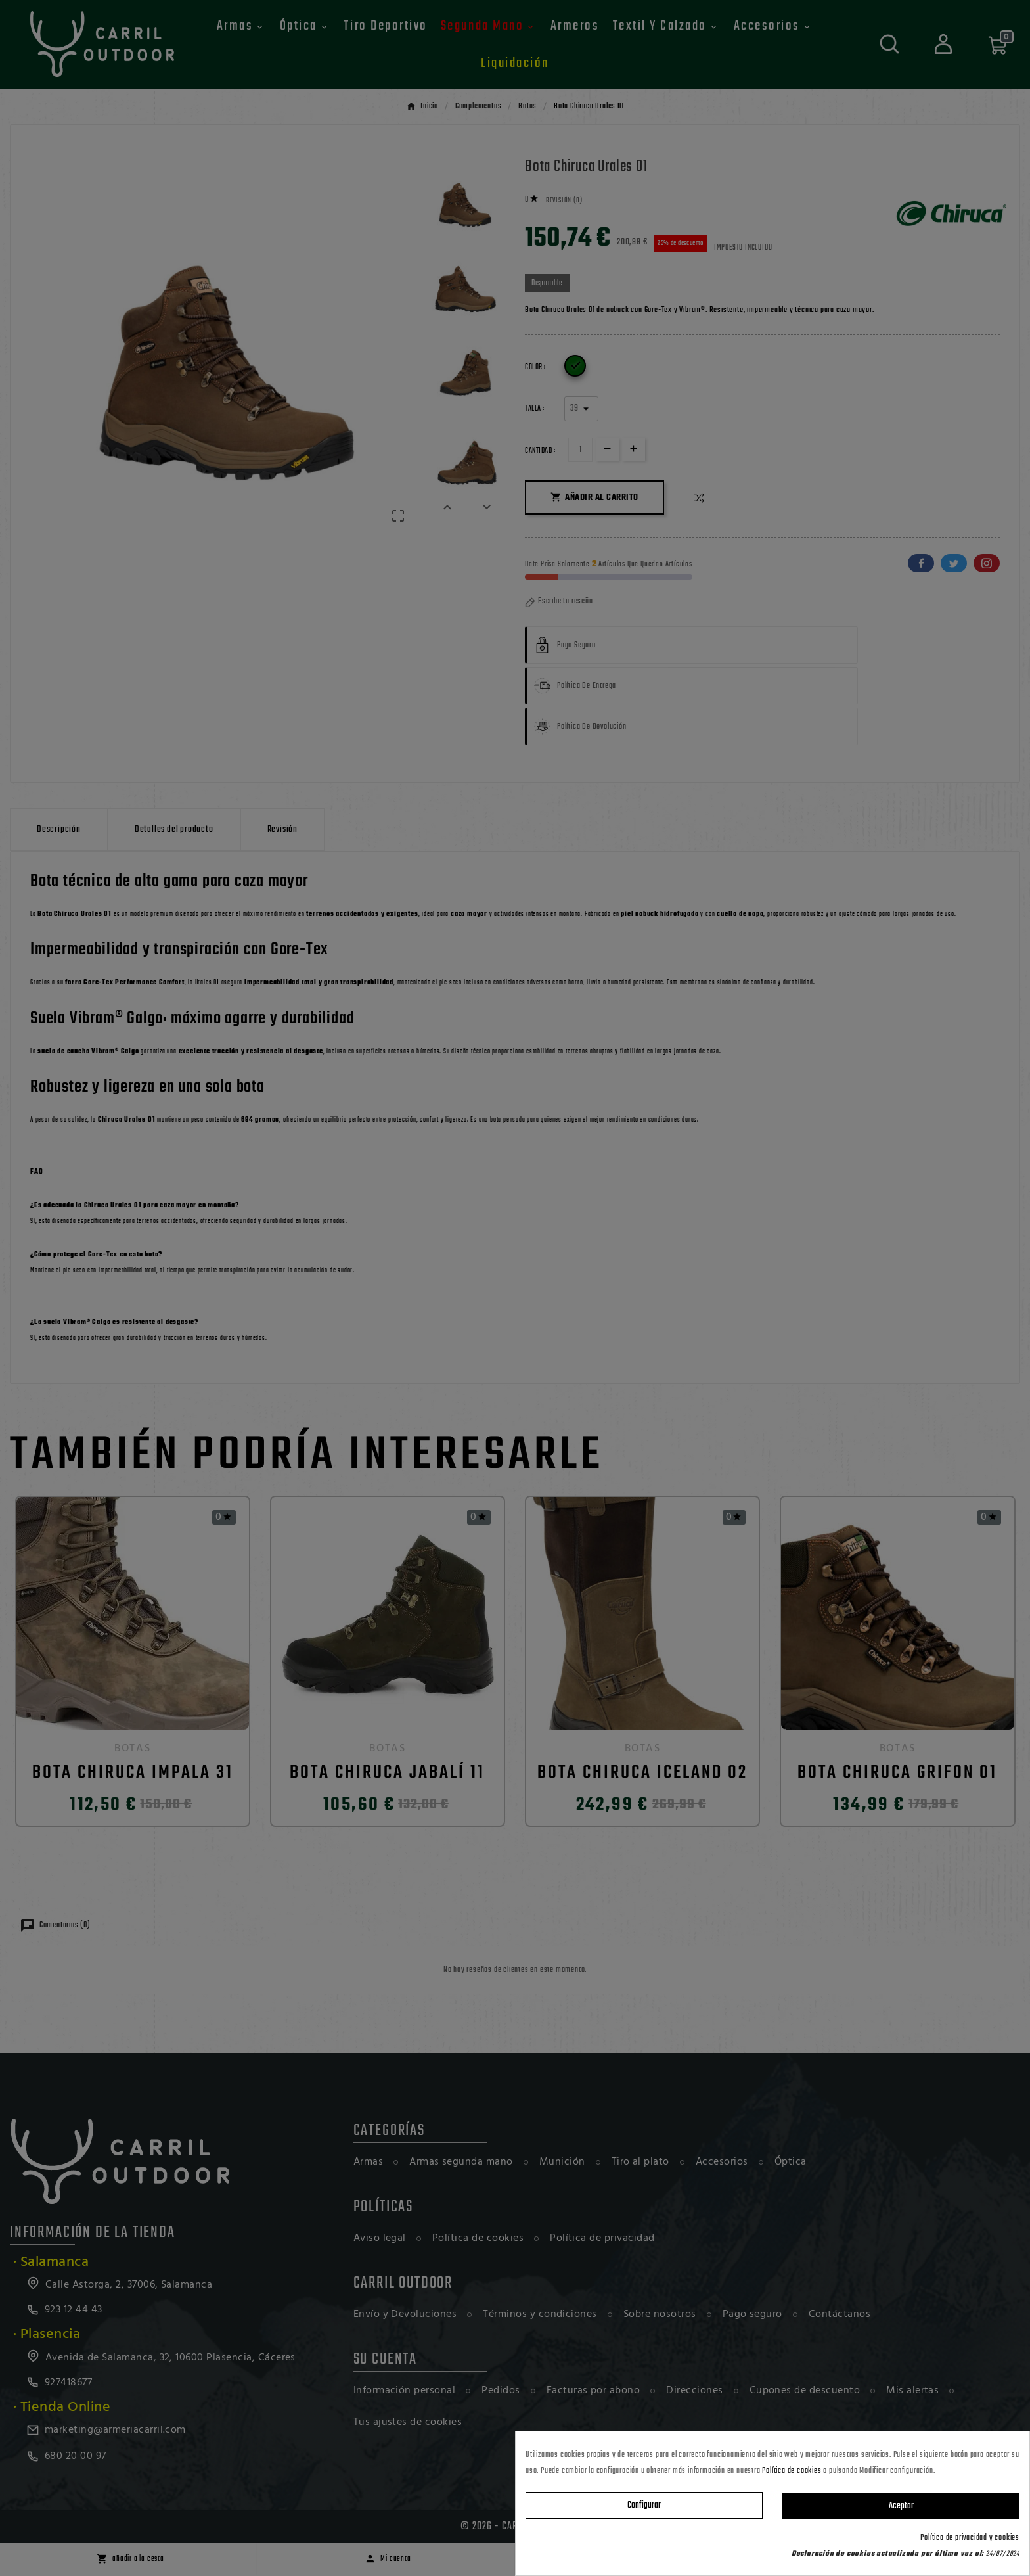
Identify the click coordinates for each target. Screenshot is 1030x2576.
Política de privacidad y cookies (969, 2537)
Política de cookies (791, 2470)
